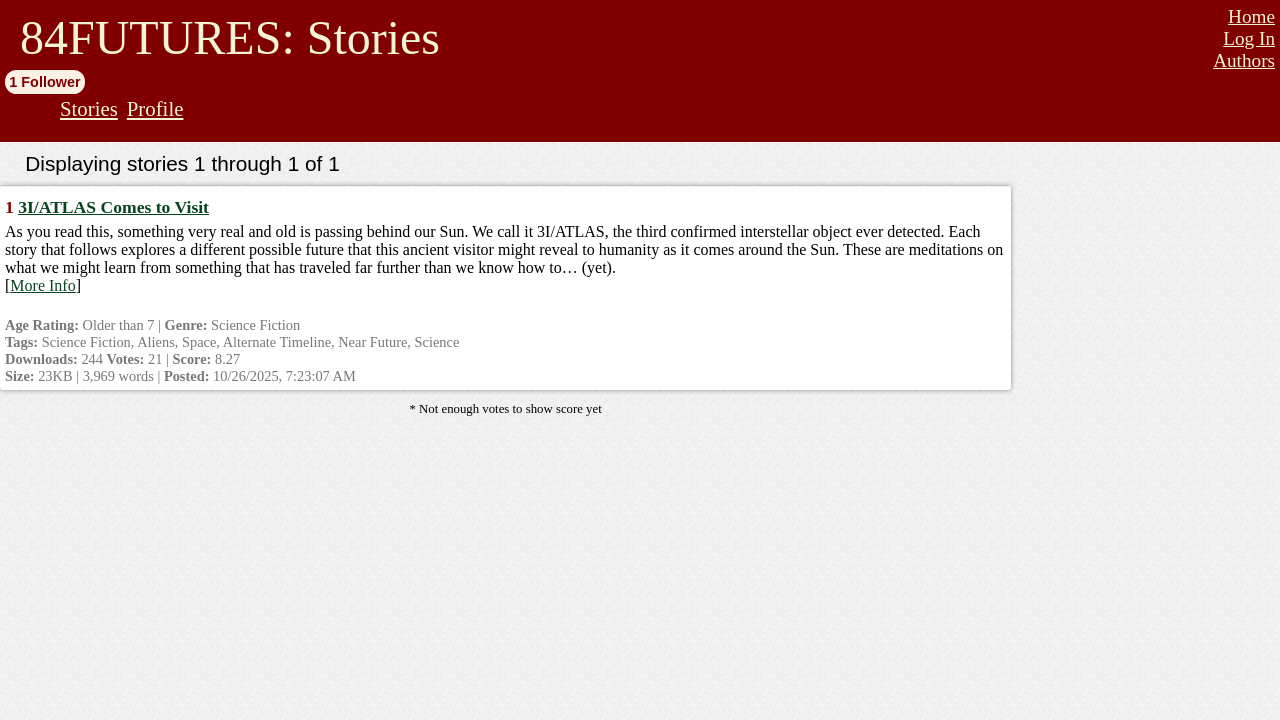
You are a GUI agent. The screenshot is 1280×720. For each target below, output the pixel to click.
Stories (89, 108)
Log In (1249, 38)
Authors (1244, 60)
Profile (155, 108)
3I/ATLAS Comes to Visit (113, 207)
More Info (42, 285)
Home (1251, 16)
